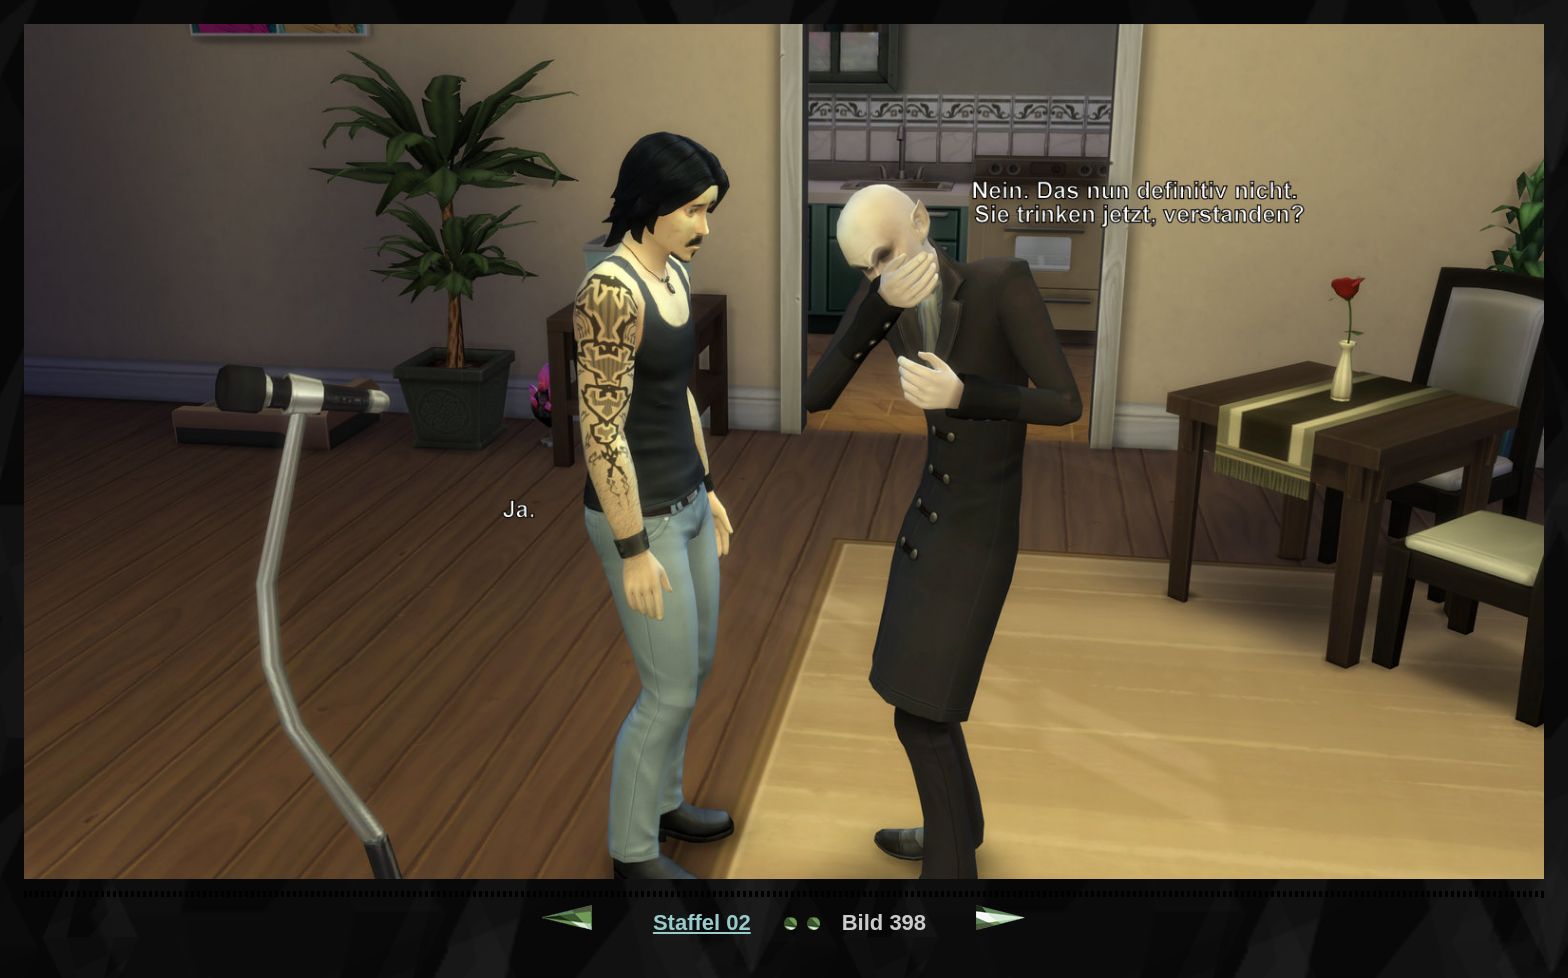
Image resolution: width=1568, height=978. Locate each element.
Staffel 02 (702, 922)
